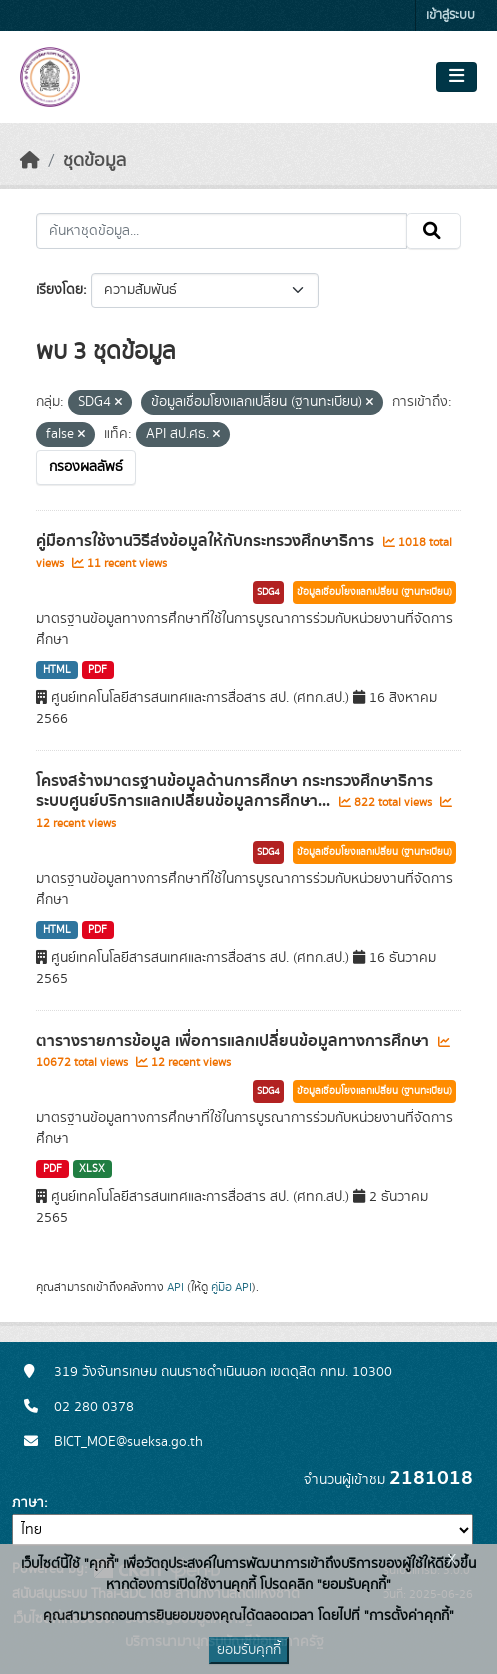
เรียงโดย (59, 290)
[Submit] (433, 231)
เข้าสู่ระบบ (450, 15)
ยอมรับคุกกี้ (249, 1650)
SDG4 (268, 592)
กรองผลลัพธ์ (86, 467)
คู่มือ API (231, 1287)
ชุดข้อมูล (94, 161)
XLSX (92, 1169)
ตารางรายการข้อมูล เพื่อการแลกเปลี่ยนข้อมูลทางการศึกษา (234, 1041)
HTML (57, 670)
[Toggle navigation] (456, 77)
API (175, 1287)
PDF (97, 670)
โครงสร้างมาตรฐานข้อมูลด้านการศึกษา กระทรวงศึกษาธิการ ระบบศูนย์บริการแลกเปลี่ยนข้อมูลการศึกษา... (234, 791)
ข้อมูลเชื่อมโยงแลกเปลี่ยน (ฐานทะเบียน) (374, 592)
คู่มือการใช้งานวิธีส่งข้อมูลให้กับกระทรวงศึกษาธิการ (207, 541)
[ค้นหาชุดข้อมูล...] (221, 231)
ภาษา (28, 1503)
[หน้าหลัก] (30, 161)
